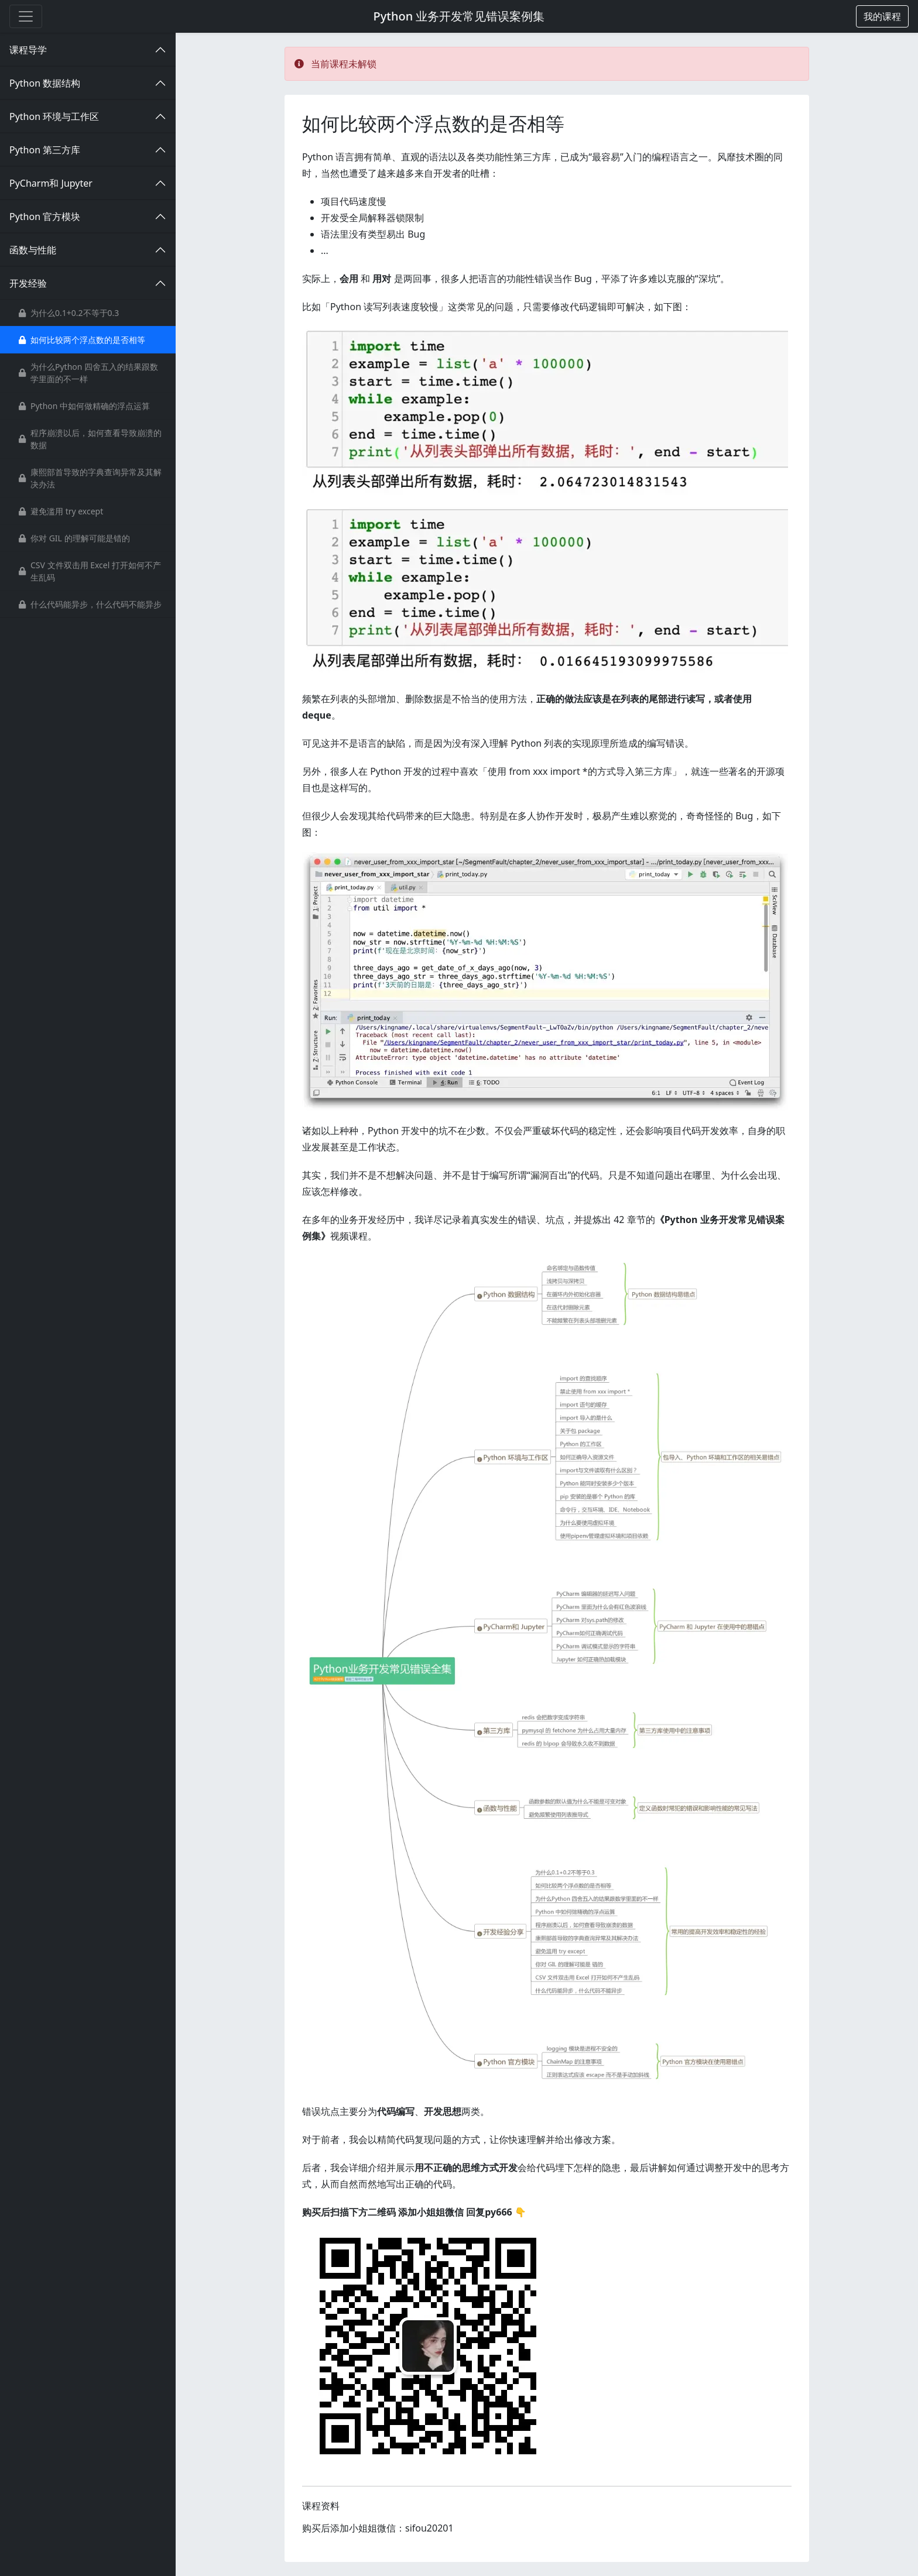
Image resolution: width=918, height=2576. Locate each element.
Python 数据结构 (44, 83)
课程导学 (28, 49)
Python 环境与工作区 (54, 116)
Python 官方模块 (44, 216)
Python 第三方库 (44, 149)
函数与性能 (32, 249)
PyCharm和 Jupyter (51, 183)
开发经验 (28, 283)
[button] (882, 16)
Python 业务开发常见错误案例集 (459, 16)
